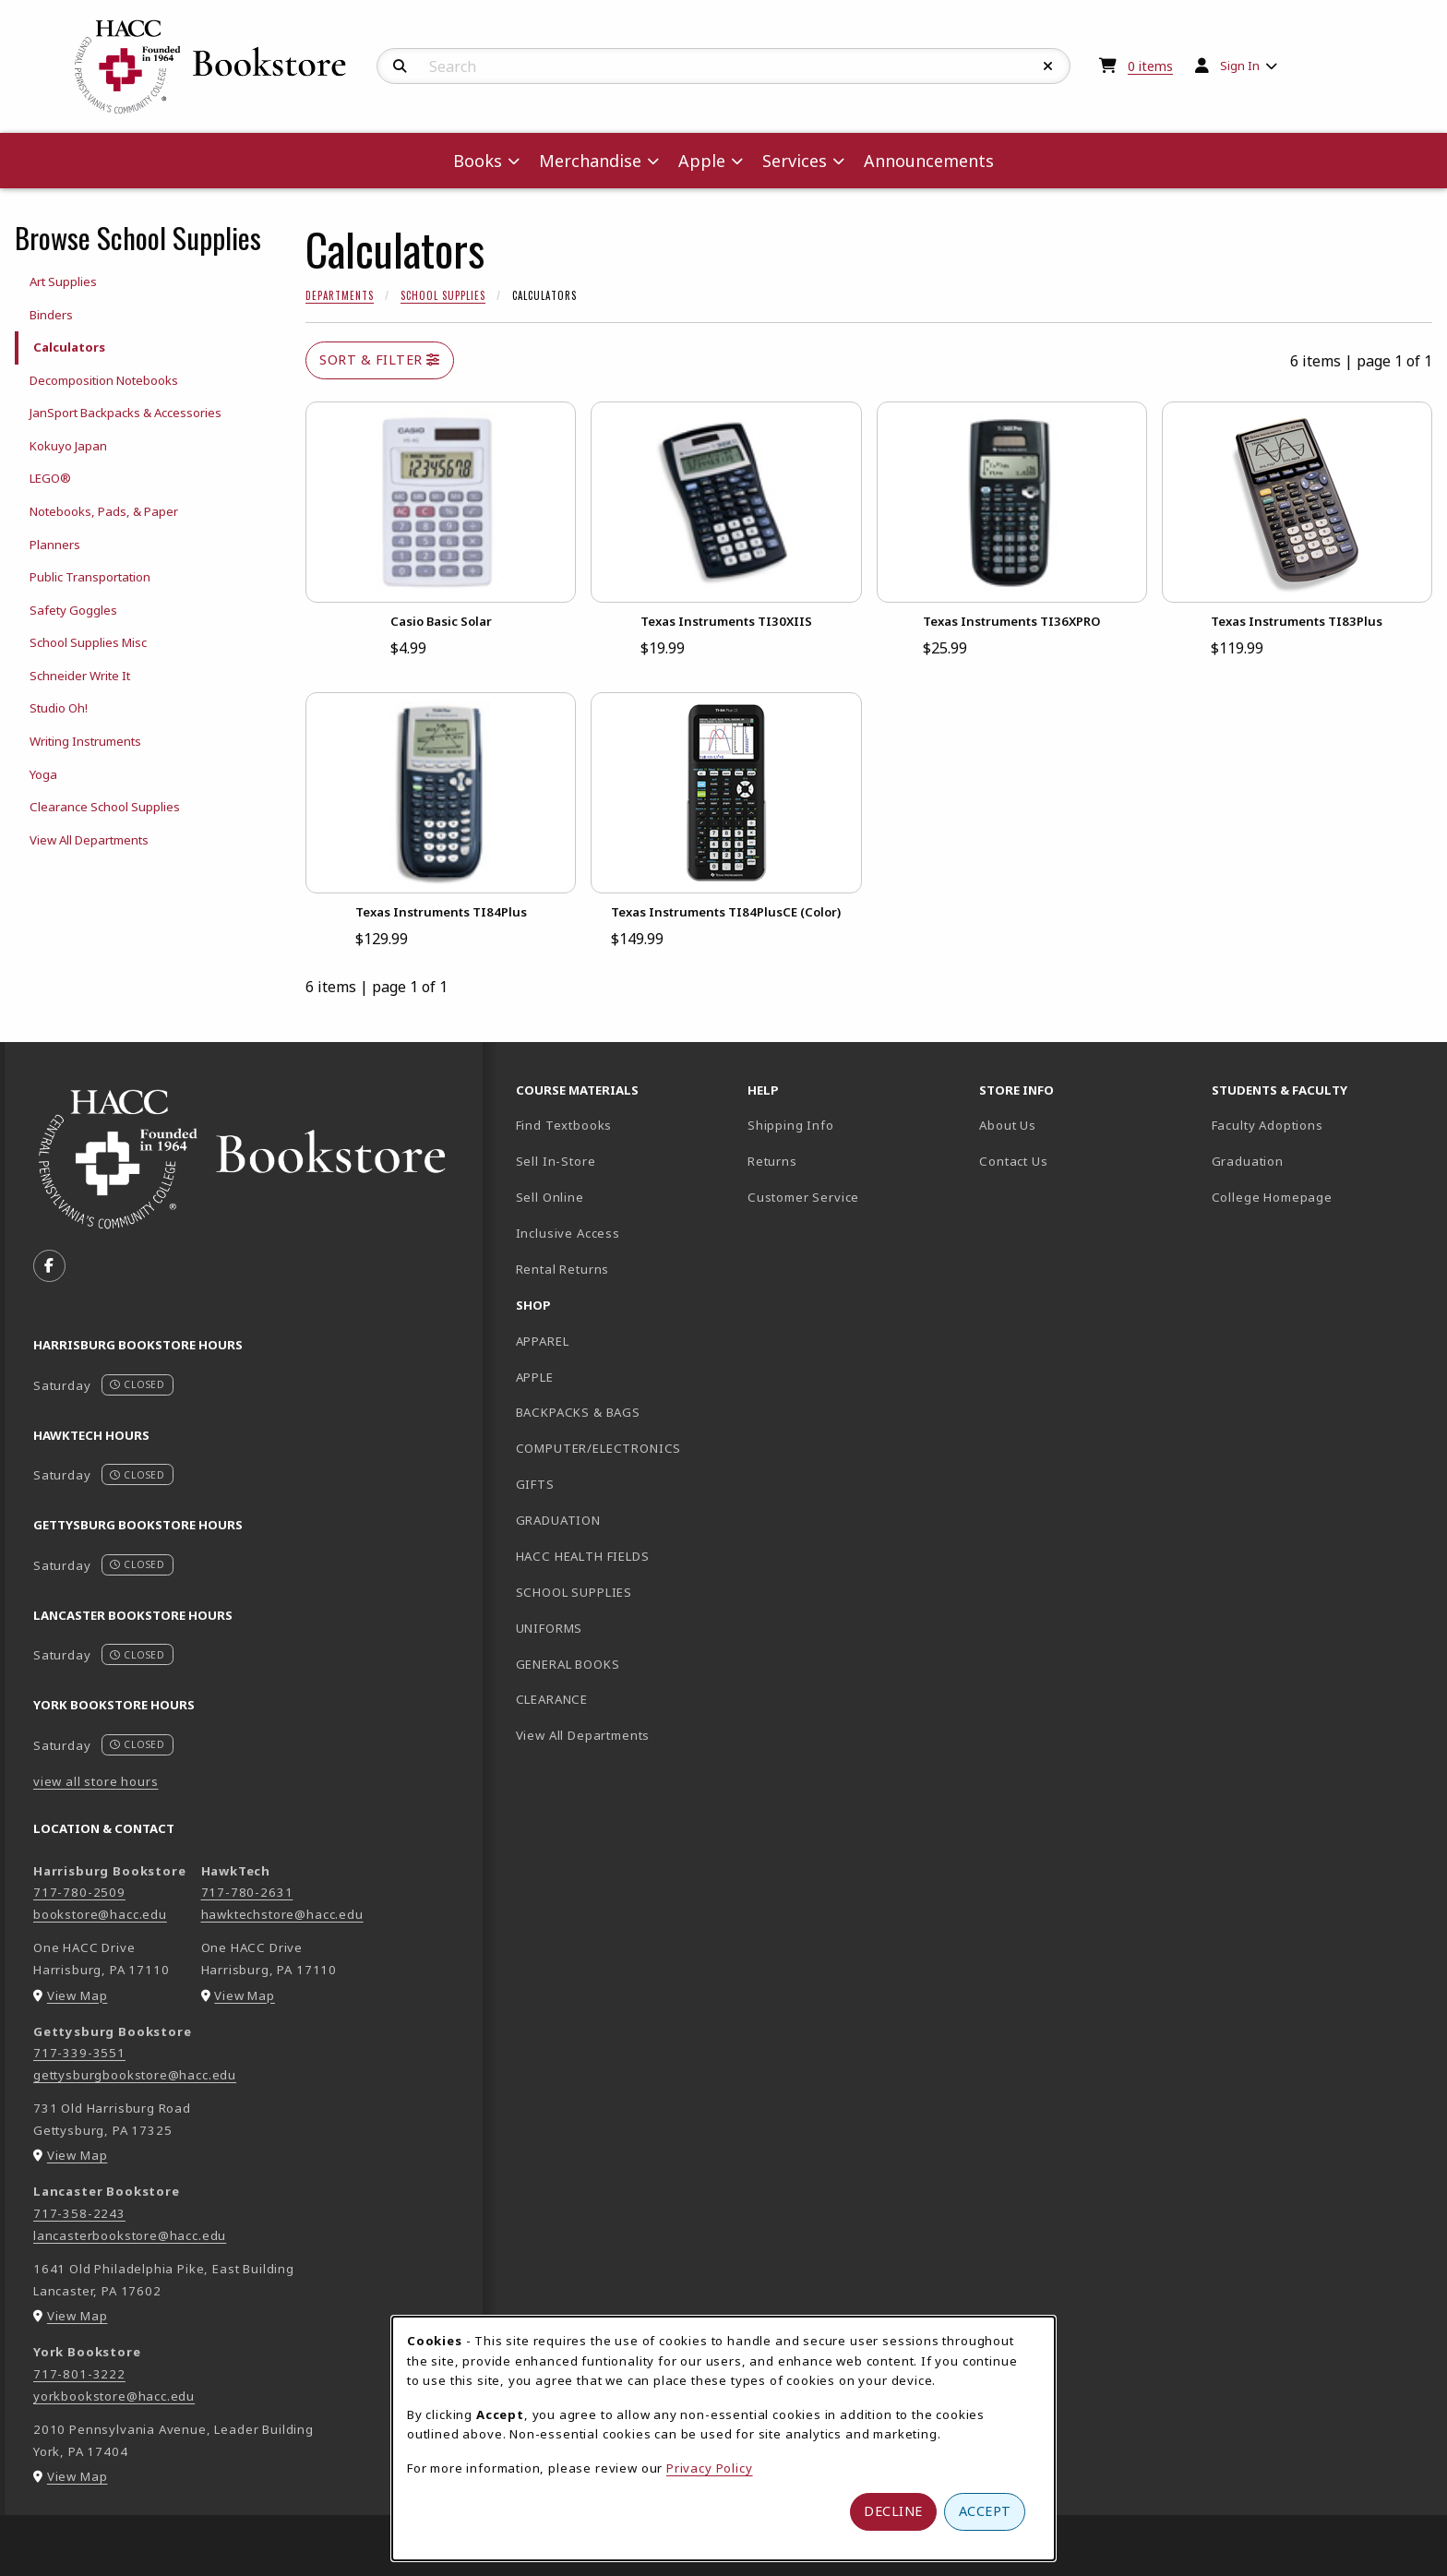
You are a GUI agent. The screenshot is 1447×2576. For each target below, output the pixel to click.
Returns (772, 1161)
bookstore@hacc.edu (100, 1914)
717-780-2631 (247, 1892)
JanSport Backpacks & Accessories (125, 412)
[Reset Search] (1048, 66)
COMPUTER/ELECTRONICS (599, 1448)
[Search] (400, 66)
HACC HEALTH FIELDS (583, 1556)
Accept (985, 2511)
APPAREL (542, 1341)
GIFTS (535, 1484)
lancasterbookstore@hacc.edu (129, 2235)
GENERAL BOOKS (568, 1664)
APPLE (535, 1377)
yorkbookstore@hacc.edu (114, 2396)
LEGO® (50, 478)
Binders (51, 314)
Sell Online (550, 1197)
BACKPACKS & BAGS (578, 1412)
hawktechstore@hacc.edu (282, 1914)
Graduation (1248, 1161)
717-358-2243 (79, 2213)
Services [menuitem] (794, 161)
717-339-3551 (79, 2052)
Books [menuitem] (477, 161)
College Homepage (1320, 1196)
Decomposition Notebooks (104, 380)
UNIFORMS (549, 1628)
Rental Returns (563, 1269)
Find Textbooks (564, 1125)
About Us (1007, 1125)
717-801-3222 (79, 2374)
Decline (893, 2511)
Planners (55, 544)
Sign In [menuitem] (1240, 65)
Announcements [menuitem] (929, 161)
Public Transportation (90, 577)
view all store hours (96, 1781)
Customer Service (803, 1197)
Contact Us (1013, 1161)
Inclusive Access (568, 1233)
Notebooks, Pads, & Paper (104, 511)
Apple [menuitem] (701, 161)
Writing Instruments (85, 741)
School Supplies (443, 295)
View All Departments (89, 840)
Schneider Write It (80, 675)
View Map (77, 1995)
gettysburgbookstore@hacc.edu (134, 2075)
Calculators (69, 347)
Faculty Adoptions (1267, 1125)
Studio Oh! (59, 708)
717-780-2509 (79, 1892)
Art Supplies (63, 281)
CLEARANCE (552, 1699)
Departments (339, 295)
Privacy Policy (709, 2468)
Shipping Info (790, 1125)
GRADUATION (558, 1520)
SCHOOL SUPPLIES (574, 1592)
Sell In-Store (556, 1161)
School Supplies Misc (88, 642)
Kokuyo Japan (68, 445)
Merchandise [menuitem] (590, 161)
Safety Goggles (73, 610)
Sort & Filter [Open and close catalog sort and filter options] (379, 359)
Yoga (43, 774)
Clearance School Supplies (105, 806)
